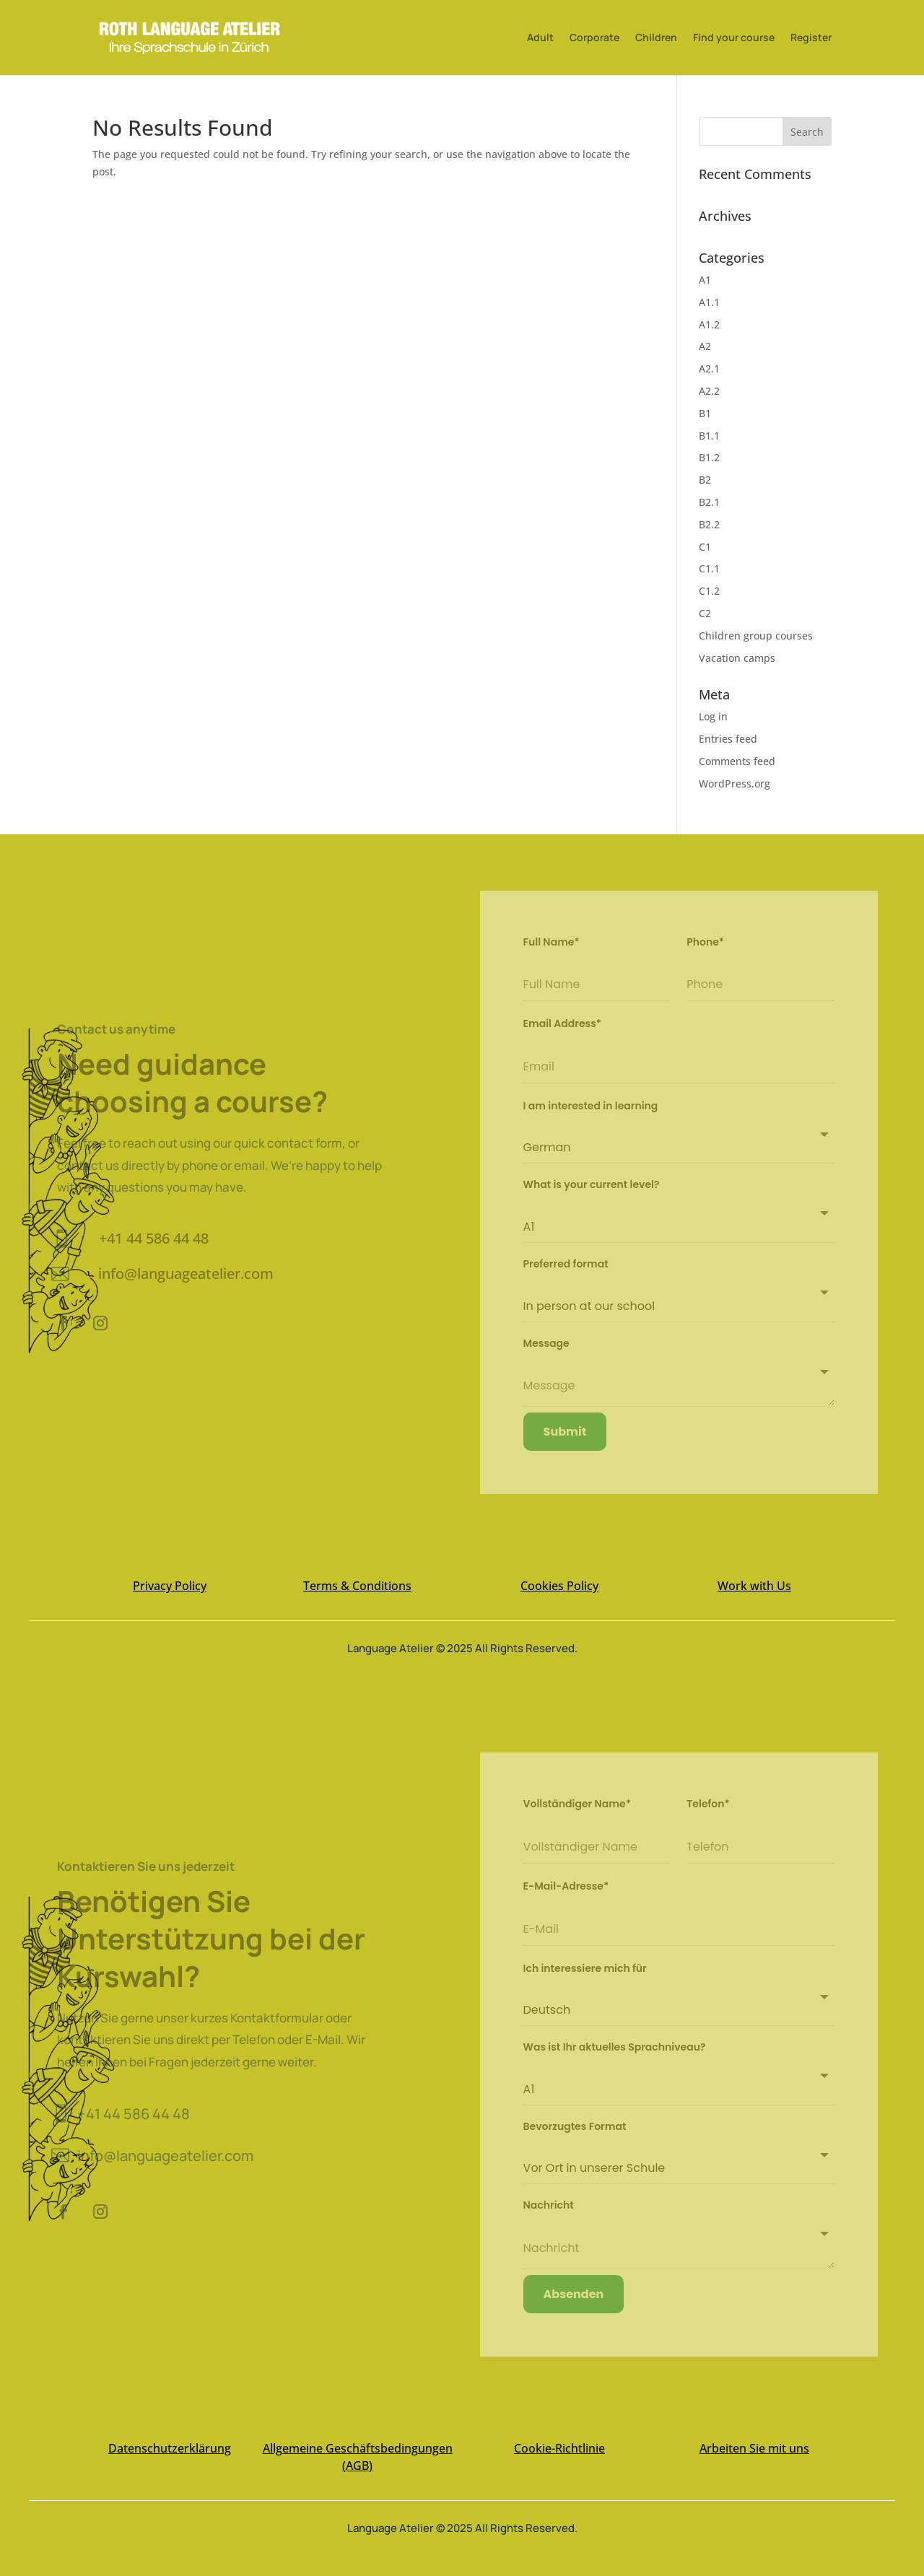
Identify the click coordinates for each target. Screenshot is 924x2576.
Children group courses (756, 635)
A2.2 (709, 391)
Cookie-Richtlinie (559, 2448)
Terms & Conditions (357, 1586)
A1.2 (709, 324)
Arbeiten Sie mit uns (754, 2448)
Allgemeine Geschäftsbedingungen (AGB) (358, 2457)
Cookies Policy (559, 1586)
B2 (705, 479)
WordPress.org (734, 783)
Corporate (594, 38)
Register (811, 38)
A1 (705, 280)
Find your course (734, 38)
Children (656, 38)
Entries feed (728, 739)
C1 (705, 547)
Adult (540, 38)
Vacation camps (737, 658)
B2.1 (709, 502)
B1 (705, 413)
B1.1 (709, 435)
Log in (713, 716)
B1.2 (709, 457)
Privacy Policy (169, 1586)
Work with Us (754, 1586)
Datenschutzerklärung (169, 2448)
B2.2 (709, 524)
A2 (705, 346)
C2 (705, 613)
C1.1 (709, 568)
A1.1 (709, 302)
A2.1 (709, 368)
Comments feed (737, 761)
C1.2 (709, 591)
